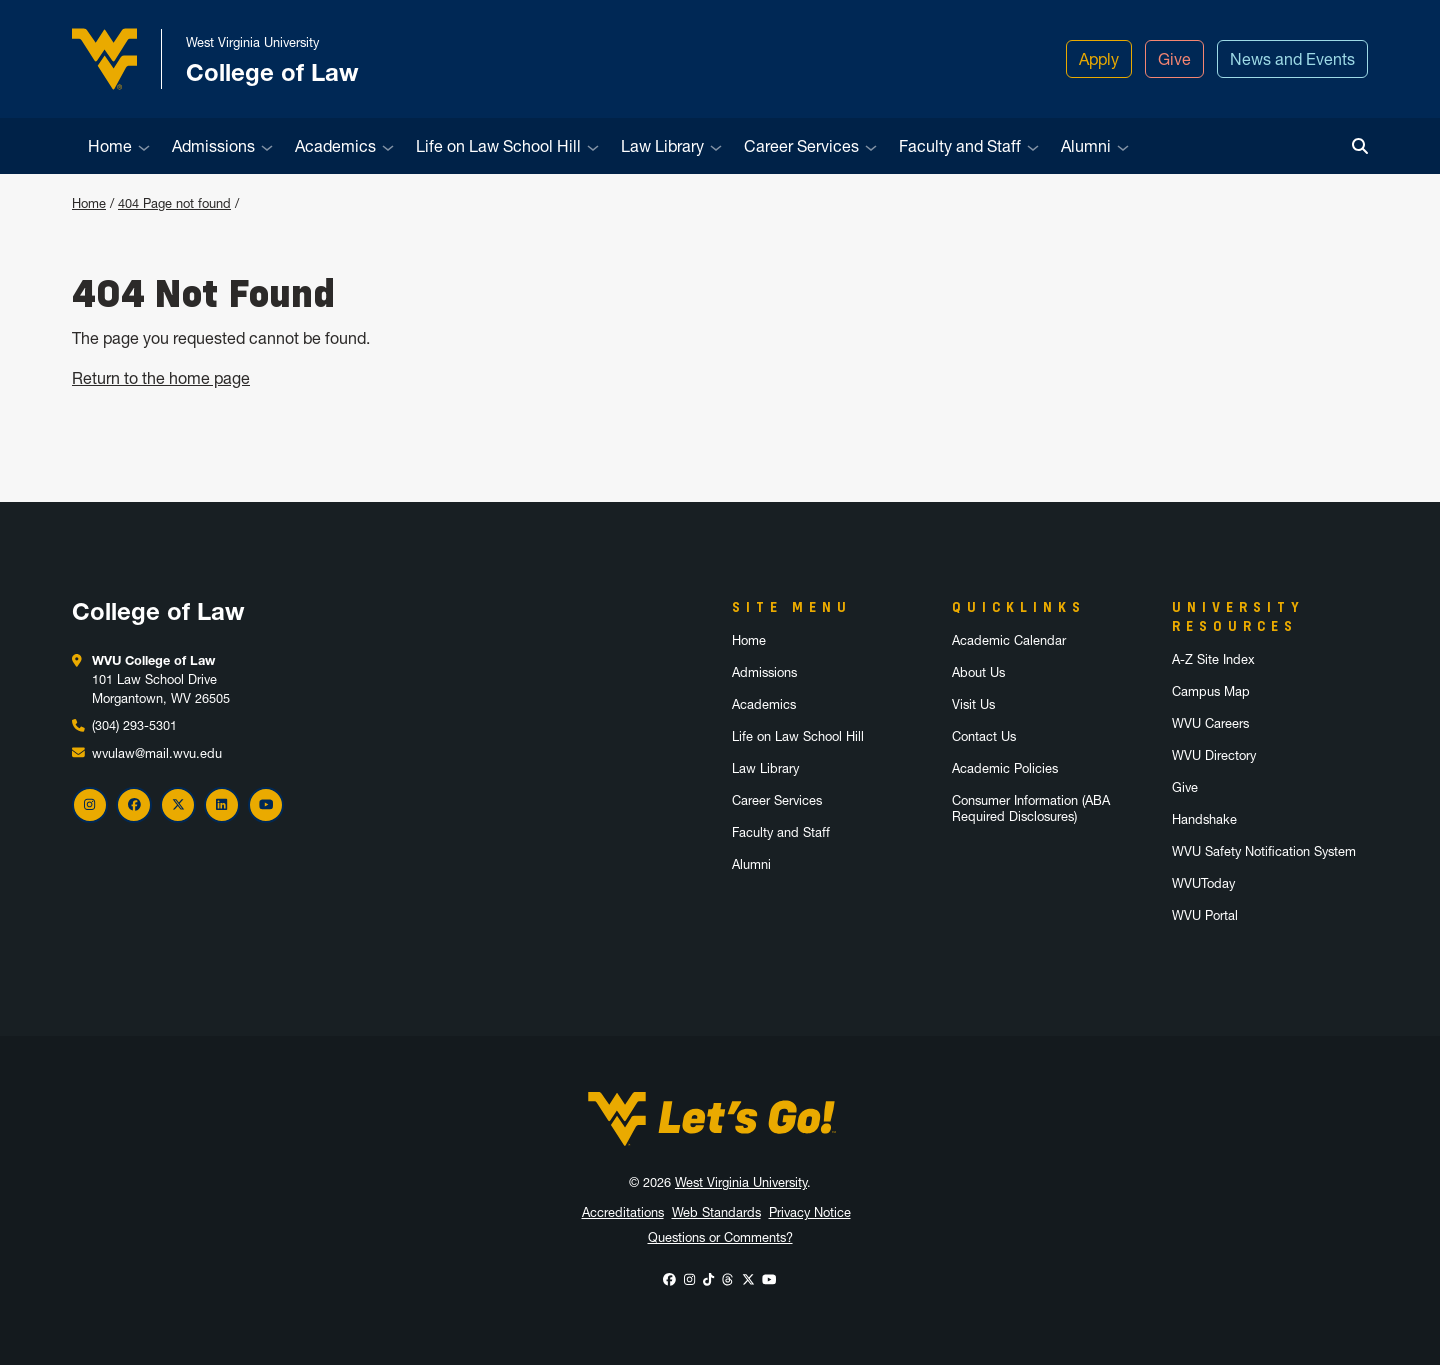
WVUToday (1203, 883)
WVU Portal (1205, 915)
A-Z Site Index (1213, 659)
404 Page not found (174, 203)
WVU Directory (1214, 755)
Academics (335, 146)
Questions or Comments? (720, 1237)
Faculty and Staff (960, 146)
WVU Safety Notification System (1264, 851)
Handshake (1204, 819)
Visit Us (973, 704)
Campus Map (1211, 691)
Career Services (801, 146)
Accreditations (623, 1212)
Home (110, 146)
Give (1174, 59)
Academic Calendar (1009, 640)
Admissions (213, 146)
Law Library (662, 146)
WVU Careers (1210, 723)
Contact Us (984, 736)
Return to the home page (161, 378)
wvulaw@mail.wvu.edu (157, 753)
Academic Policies (1005, 768)
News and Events (1292, 59)
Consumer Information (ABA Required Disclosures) (1031, 808)
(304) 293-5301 (134, 725)
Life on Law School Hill (498, 146)
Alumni (1086, 146)
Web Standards (716, 1212)
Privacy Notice (810, 1212)
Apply (1099, 59)
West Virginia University (741, 1182)
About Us (978, 672)
